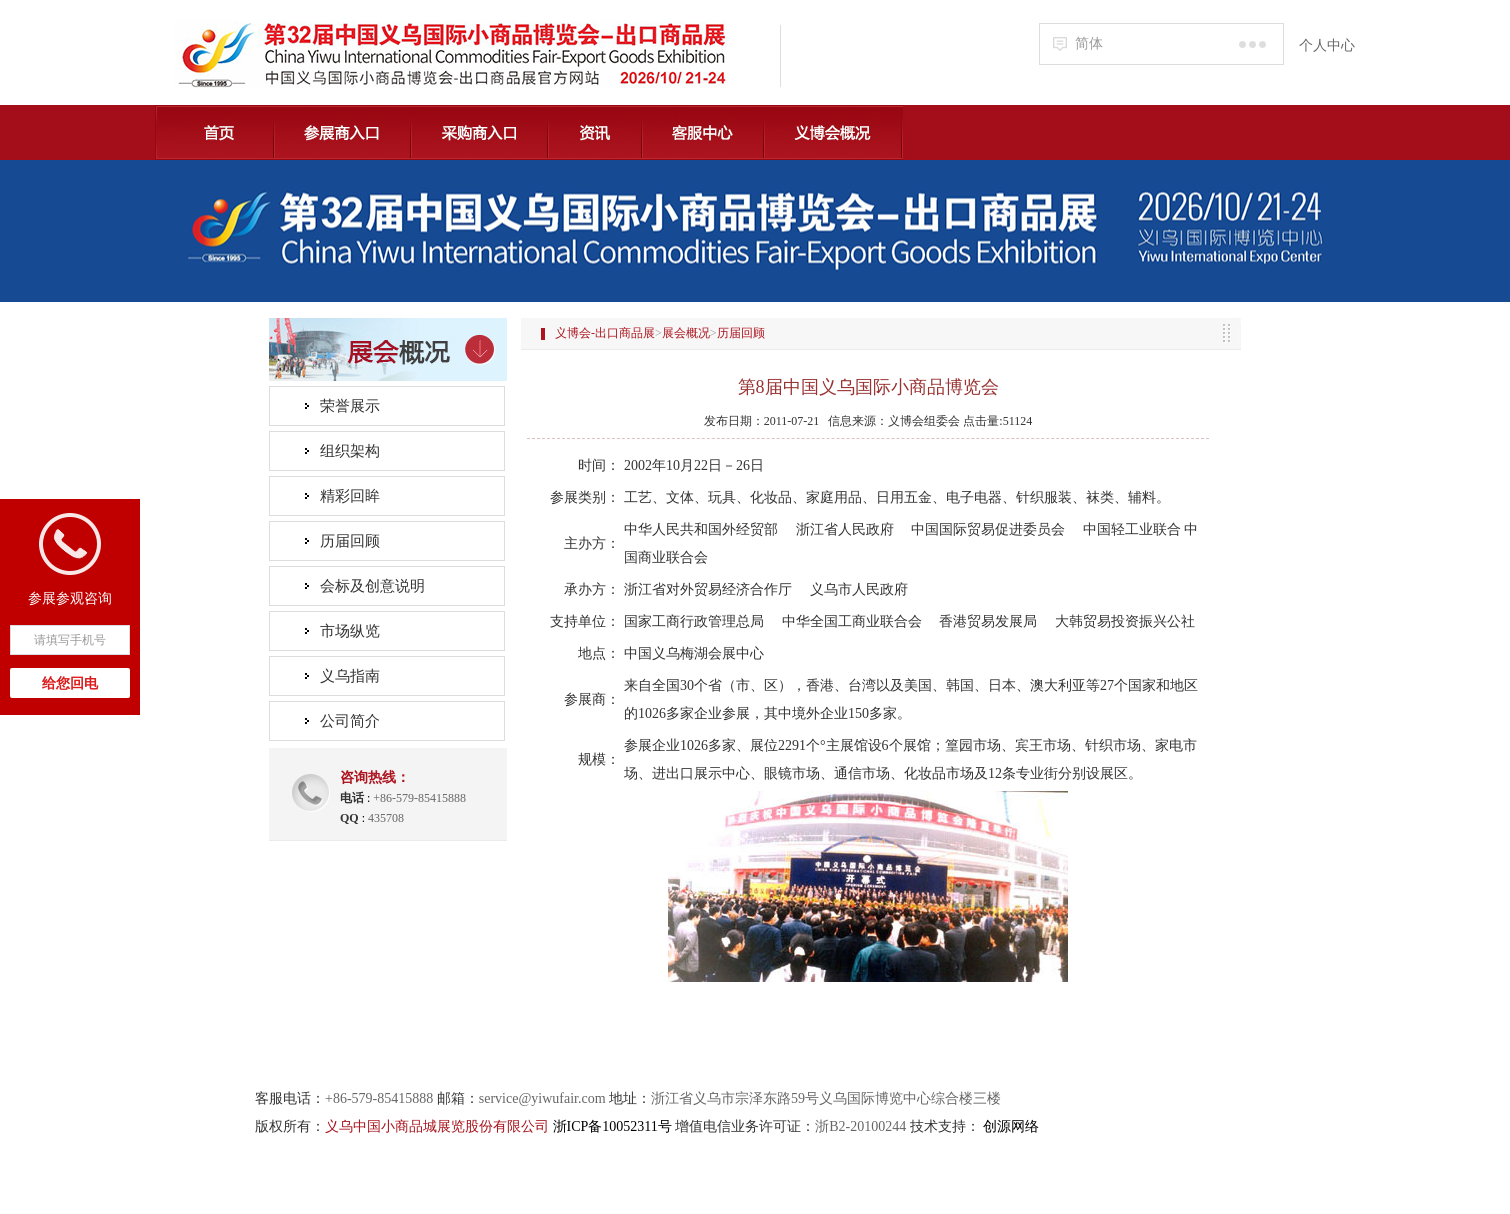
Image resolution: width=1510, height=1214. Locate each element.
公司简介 (350, 721)
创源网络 (1011, 1126)
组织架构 (350, 451)
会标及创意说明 (372, 586)
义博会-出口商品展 (605, 333)
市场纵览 (350, 631)
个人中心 (1327, 45)
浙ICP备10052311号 (612, 1126)
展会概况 (686, 333)
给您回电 (70, 683)
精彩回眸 (350, 496)
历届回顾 (350, 541)
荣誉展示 (350, 406)
